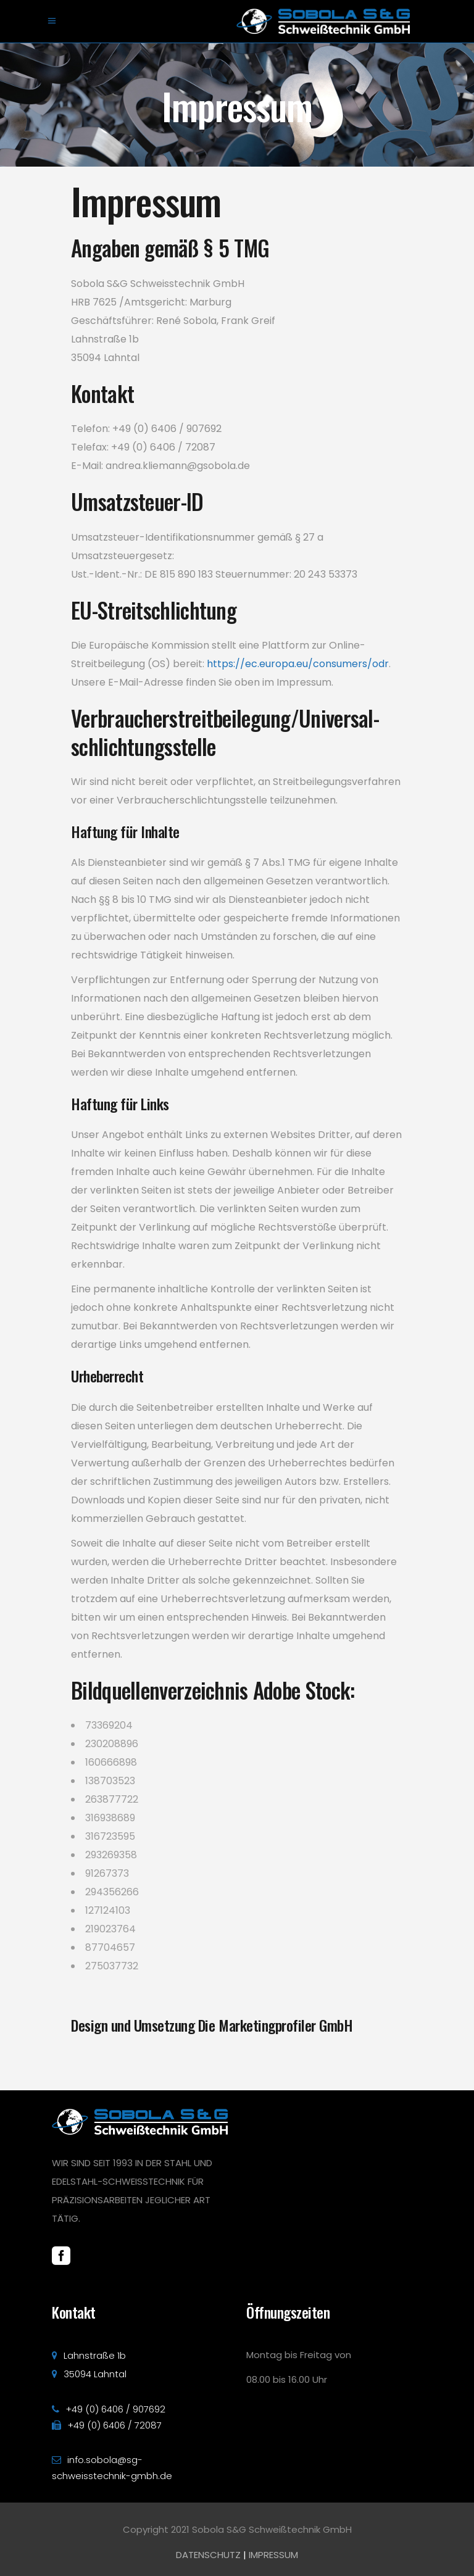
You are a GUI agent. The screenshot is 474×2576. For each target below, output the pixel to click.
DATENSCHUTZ (208, 2554)
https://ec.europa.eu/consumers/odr (298, 664)
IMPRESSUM (273, 2554)
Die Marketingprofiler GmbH (275, 2025)
